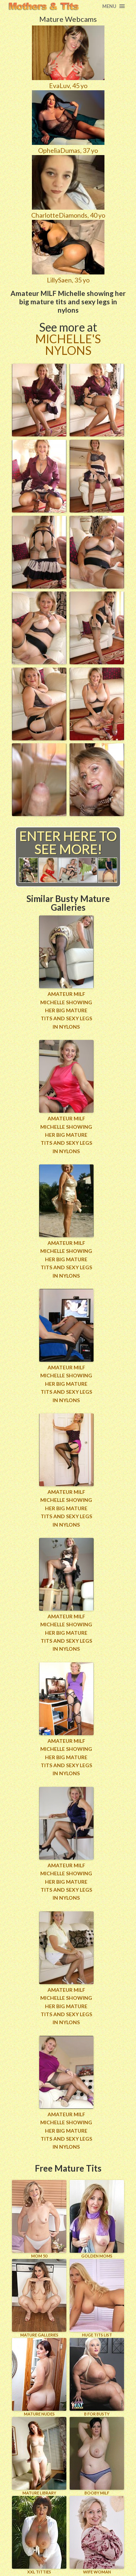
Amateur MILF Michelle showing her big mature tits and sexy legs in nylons (66, 1010)
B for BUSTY (97, 2377)
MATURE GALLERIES (39, 2298)
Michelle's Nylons (68, 344)
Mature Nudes (39, 2377)
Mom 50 (39, 2219)
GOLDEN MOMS (97, 2219)
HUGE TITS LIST (97, 2298)
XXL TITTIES (39, 2535)
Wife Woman (97, 2535)
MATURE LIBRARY (39, 2456)
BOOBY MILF (97, 2456)
